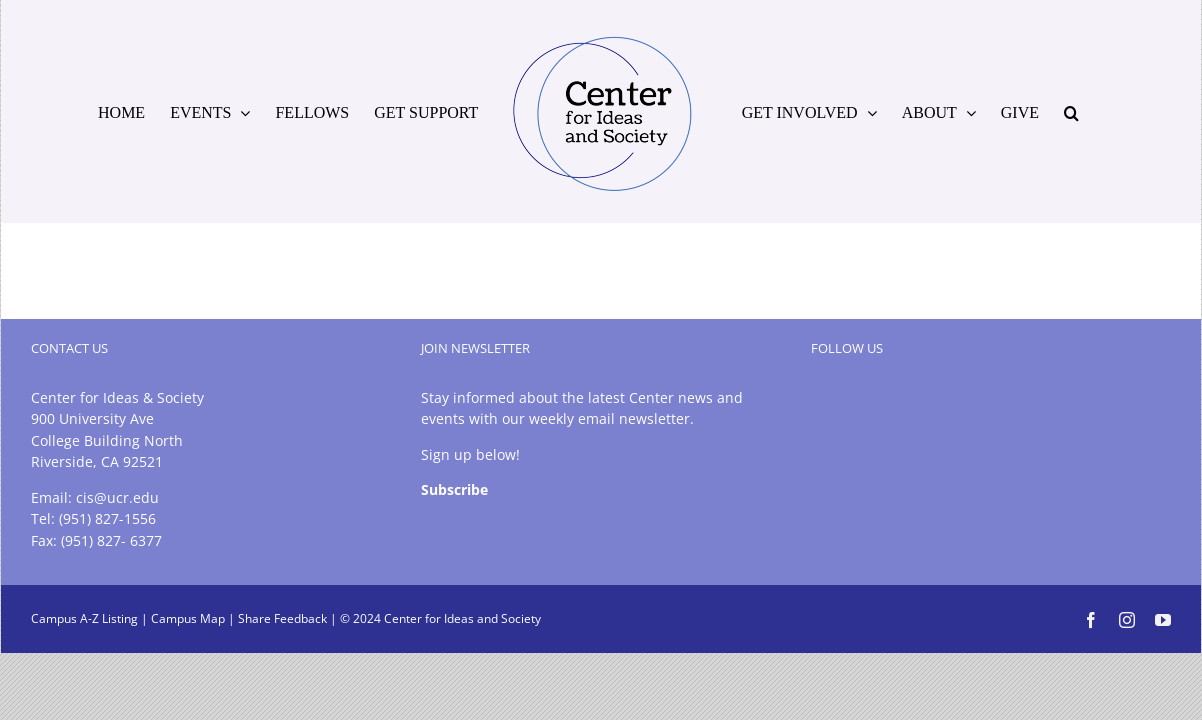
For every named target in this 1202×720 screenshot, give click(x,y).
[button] (1137, 112)
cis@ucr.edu (117, 497)
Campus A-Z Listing (84, 618)
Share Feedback (282, 618)
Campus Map (188, 618)
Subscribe (454, 489)
